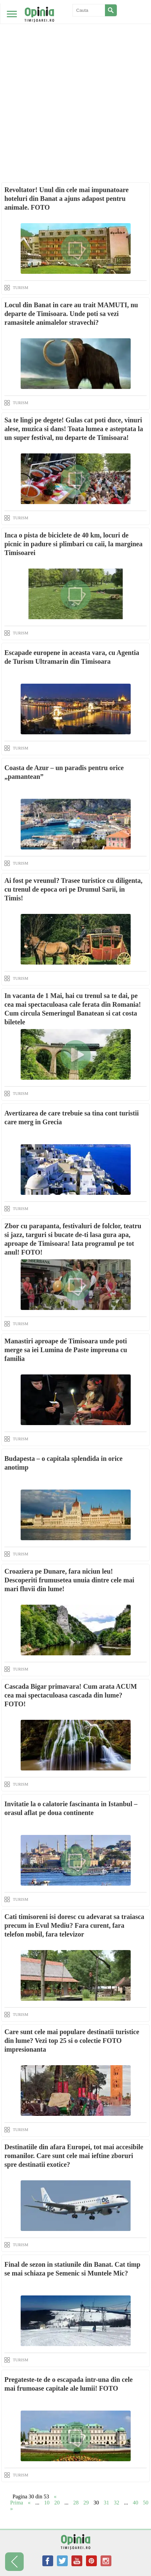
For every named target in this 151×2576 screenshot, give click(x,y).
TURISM (20, 287)
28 (76, 2502)
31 (106, 2502)
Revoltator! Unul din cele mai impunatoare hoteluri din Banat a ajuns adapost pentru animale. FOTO (66, 198)
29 (86, 2502)
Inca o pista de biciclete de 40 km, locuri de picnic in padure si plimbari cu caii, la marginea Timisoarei (73, 543)
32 (116, 2502)
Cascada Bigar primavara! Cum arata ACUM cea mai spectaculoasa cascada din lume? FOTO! (70, 1695)
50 (145, 2502)
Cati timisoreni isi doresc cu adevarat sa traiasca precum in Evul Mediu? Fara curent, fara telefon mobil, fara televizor (74, 1925)
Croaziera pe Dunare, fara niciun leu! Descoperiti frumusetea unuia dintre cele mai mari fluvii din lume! (69, 1580)
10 (46, 2502)
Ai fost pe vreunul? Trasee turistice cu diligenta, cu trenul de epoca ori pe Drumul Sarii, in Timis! (73, 889)
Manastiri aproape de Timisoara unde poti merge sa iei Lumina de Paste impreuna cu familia (65, 1349)
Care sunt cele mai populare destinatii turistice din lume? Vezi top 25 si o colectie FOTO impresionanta (71, 2040)
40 (135, 2502)
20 (57, 2502)
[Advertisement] (75, 78)
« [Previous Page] (29, 2502)
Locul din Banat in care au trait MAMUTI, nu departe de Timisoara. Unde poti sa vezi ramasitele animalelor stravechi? (71, 313)
